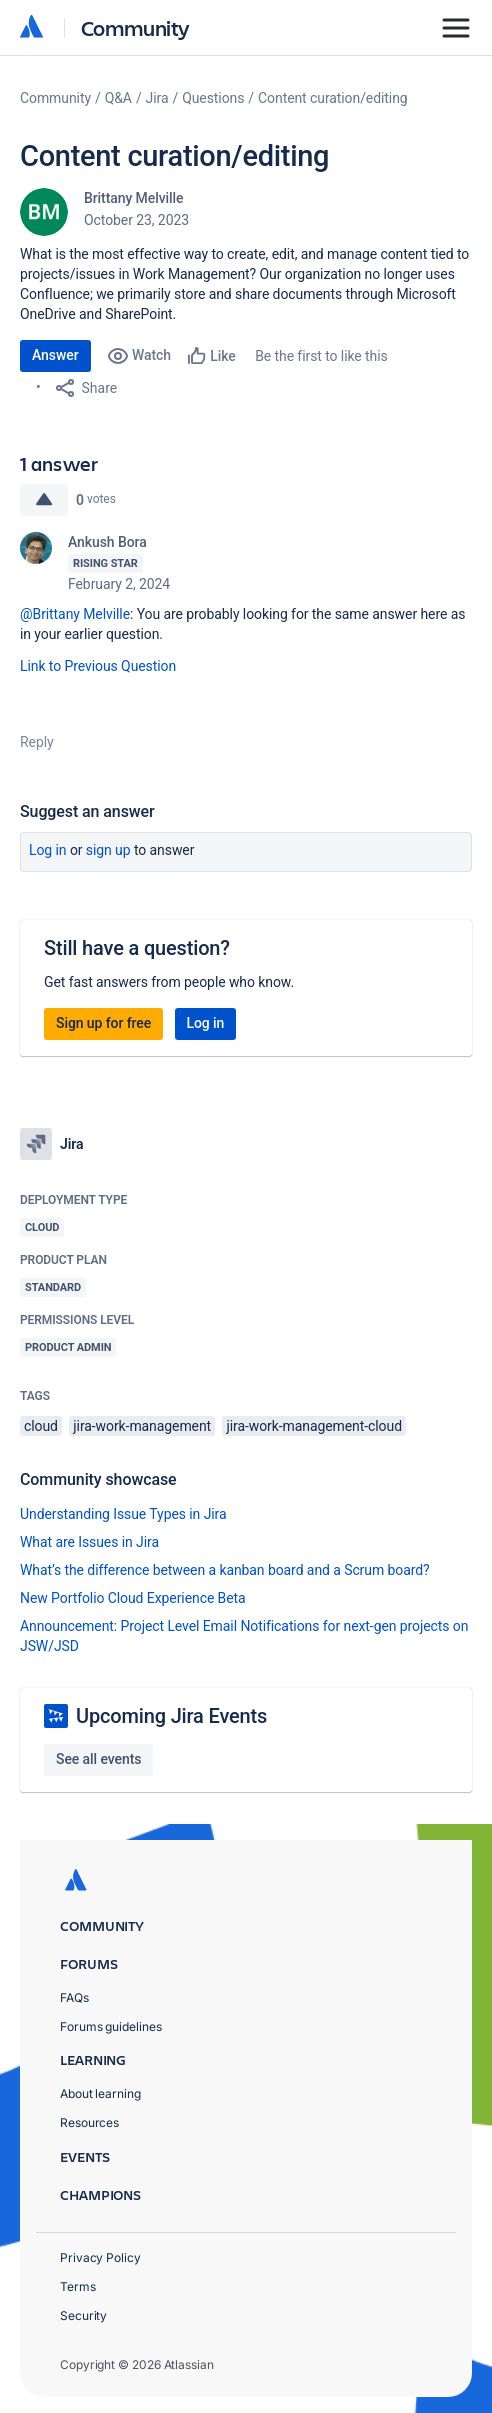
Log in (48, 850)
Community (135, 27)
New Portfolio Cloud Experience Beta (133, 1598)
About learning (100, 2093)
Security (83, 2315)
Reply (37, 742)
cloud (41, 1426)
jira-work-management (142, 1426)
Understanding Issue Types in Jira (123, 1514)
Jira (157, 98)
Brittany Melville (133, 198)
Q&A (118, 98)
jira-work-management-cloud (313, 1426)
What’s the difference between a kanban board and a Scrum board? (225, 1570)
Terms (78, 2286)
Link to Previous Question (100, 666)
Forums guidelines (111, 2026)
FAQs (74, 1997)
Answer (55, 355)
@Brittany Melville (75, 614)
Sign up (108, 850)
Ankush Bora (107, 542)
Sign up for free (103, 1023)
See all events (98, 1759)
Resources (89, 2122)
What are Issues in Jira (89, 1542)
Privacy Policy (100, 2257)
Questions (213, 98)
